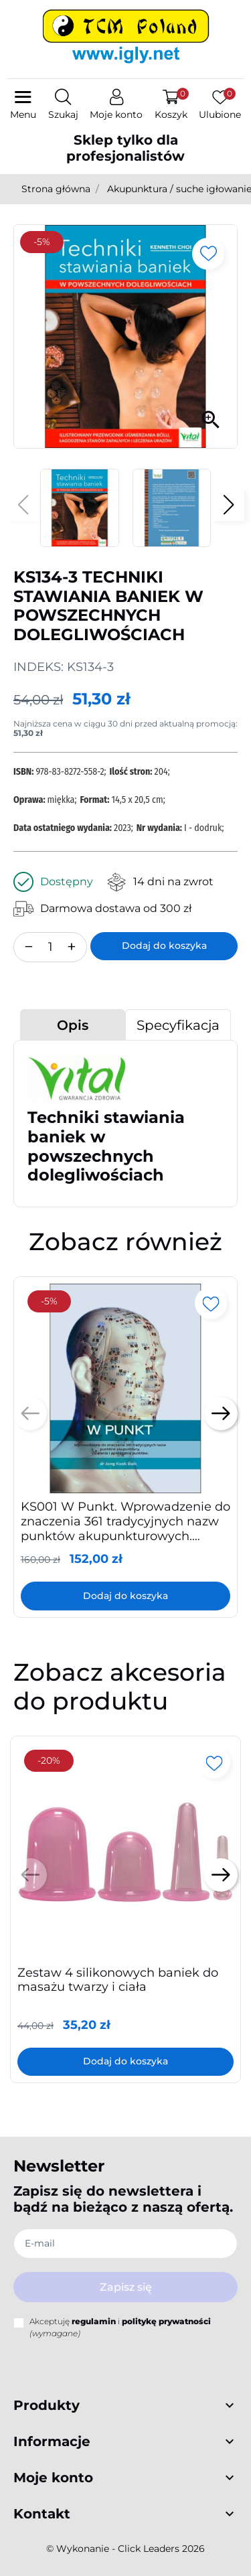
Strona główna (55, 189)
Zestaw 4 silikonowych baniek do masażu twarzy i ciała (117, 1980)
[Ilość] (50, 947)
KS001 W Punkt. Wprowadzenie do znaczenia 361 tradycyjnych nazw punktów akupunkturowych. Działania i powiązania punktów (125, 1528)
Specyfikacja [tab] (178, 1025)
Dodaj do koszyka (164, 945)
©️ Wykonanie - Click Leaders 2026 (125, 2549)
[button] (63, 105)
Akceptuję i (120, 2327)
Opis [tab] (72, 1025)
